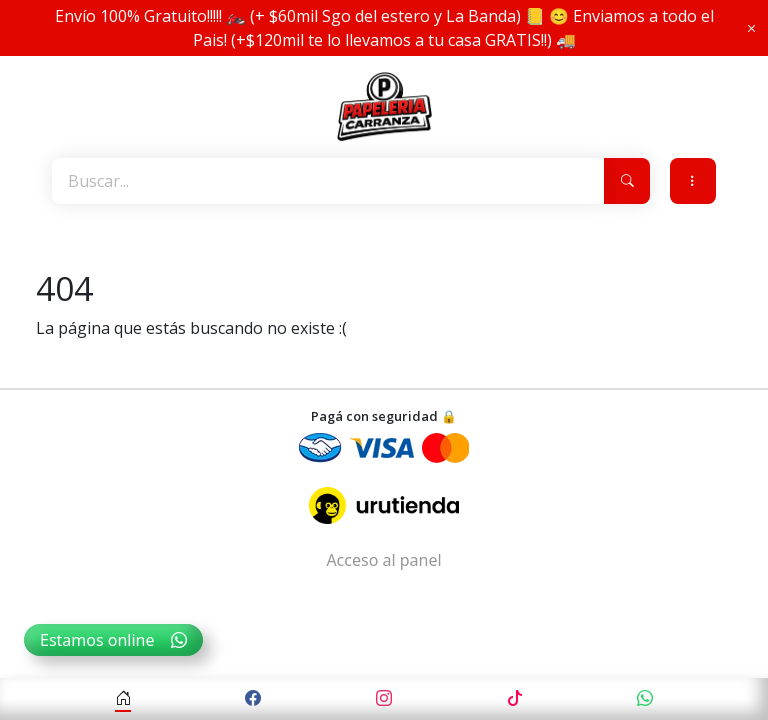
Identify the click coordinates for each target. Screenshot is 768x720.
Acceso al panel (383, 560)
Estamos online (113, 640)
